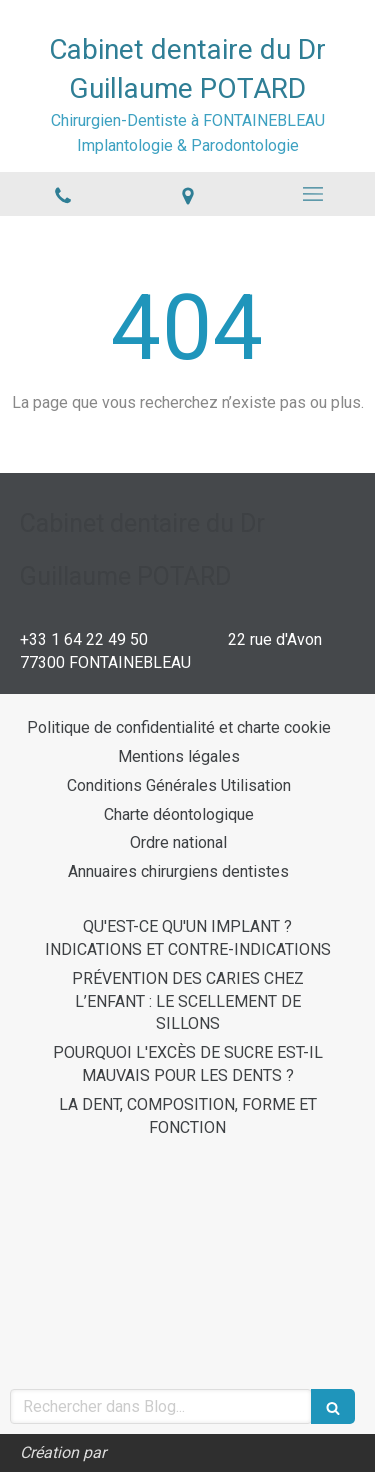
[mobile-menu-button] (312, 194)
